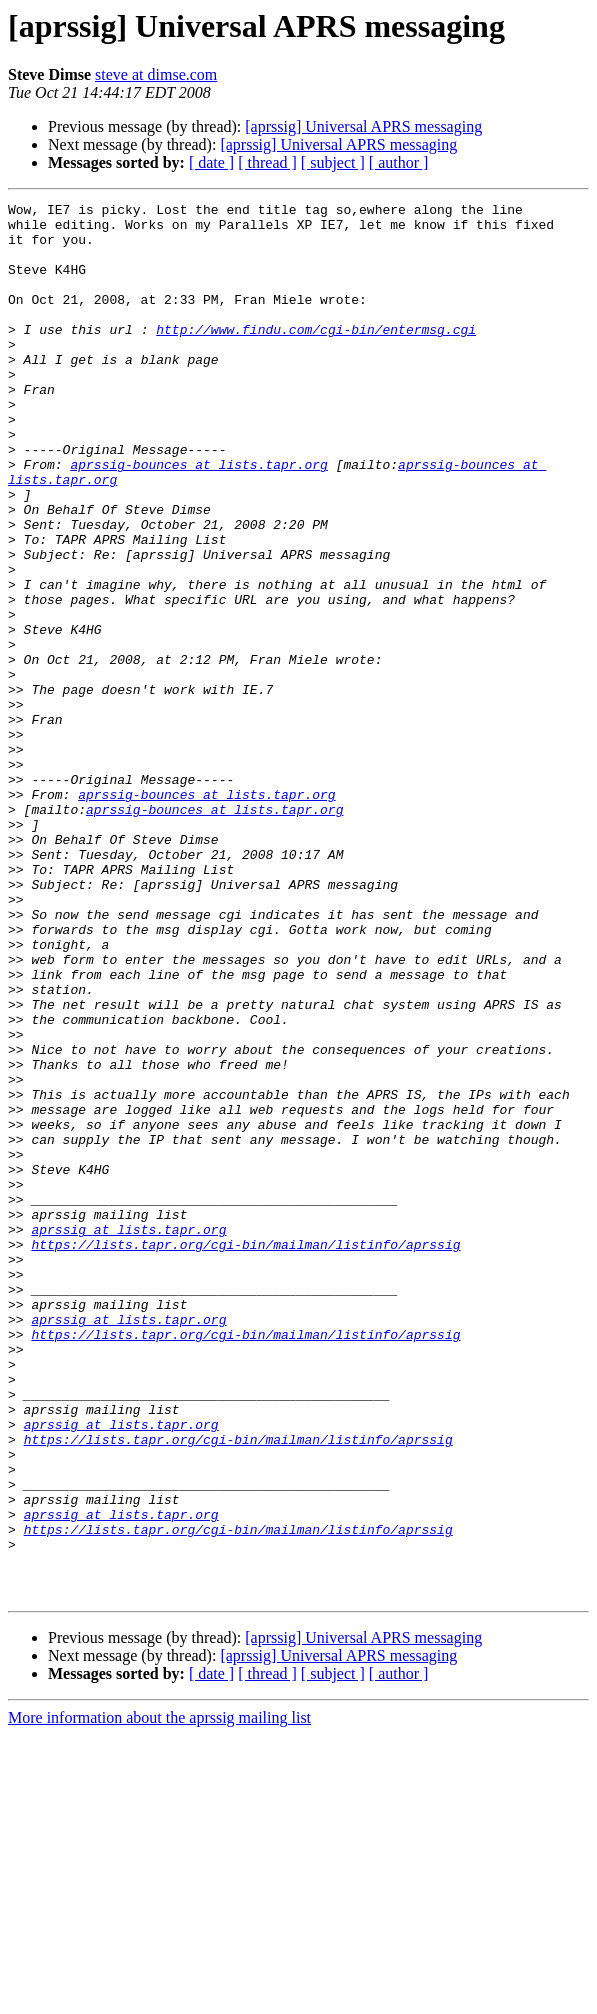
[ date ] (211, 162)
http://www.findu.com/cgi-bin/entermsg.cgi (316, 356)
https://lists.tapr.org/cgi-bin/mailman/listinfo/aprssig (245, 1454)
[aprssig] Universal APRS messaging (363, 126)
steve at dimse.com (156, 74)
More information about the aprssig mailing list (159, 1996)
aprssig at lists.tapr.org (128, 1436)
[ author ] (399, 162)
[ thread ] (267, 162)
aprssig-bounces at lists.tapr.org (198, 518)
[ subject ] (333, 162)
